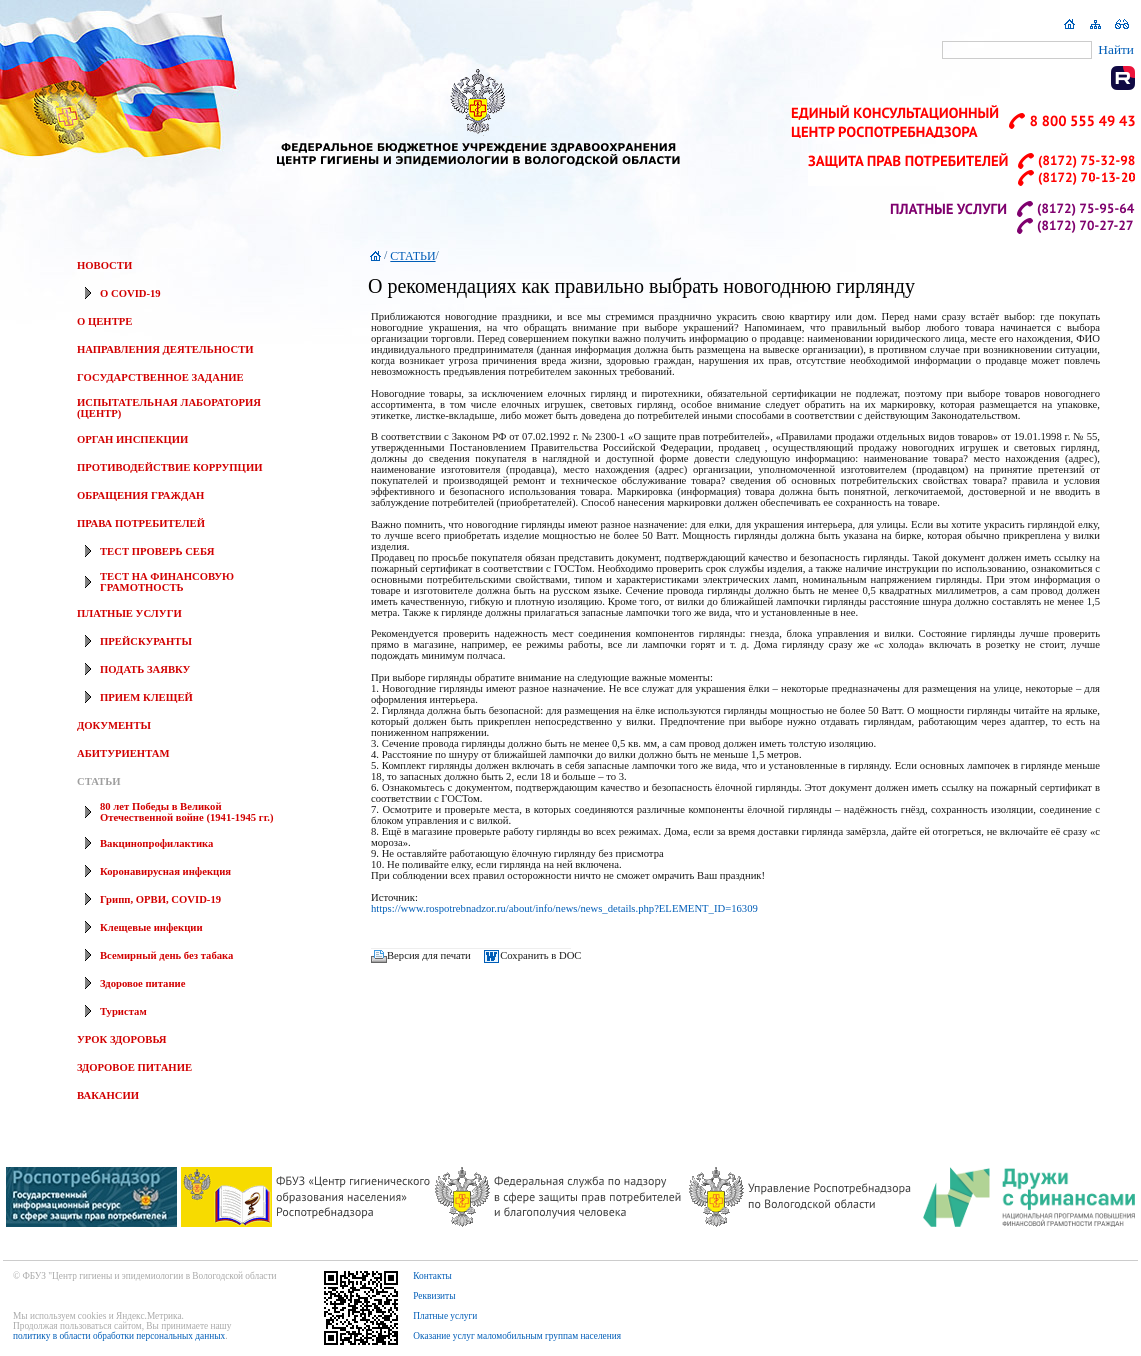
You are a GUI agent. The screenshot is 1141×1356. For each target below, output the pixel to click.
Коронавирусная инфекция (165, 871)
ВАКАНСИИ (108, 1095)
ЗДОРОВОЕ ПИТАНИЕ (134, 1067)
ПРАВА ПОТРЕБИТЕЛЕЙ (141, 523)
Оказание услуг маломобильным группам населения (517, 1336)
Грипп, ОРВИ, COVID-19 (160, 899)
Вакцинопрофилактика (156, 843)
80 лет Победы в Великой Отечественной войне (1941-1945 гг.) (186, 812)
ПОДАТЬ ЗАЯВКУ (145, 669)
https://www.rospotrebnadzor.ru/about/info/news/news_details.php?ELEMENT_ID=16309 (564, 908)
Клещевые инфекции (151, 927)
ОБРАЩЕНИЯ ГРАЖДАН (140, 495)
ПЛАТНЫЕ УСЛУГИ (129, 613)
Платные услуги (445, 1316)
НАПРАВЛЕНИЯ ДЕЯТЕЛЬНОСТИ (165, 349)
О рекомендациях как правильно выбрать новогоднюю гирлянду (641, 286)
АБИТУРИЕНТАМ (123, 753)
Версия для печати (429, 955)
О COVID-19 (130, 293)
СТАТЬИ (98, 781)
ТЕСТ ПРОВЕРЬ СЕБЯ (157, 551)
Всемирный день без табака (166, 955)
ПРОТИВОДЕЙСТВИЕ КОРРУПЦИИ (169, 467)
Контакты (432, 1276)
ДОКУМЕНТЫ (114, 725)
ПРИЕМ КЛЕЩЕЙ (146, 697)
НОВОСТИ (104, 265)
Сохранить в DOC (540, 955)
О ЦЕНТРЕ (104, 321)
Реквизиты (434, 1296)
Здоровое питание (142, 983)
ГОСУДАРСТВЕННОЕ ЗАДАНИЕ (160, 377)
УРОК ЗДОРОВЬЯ (122, 1039)
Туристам (123, 1011)
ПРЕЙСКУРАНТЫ (146, 641)
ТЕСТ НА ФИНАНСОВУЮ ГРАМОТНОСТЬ (167, 582)
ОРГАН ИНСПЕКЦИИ (132, 439)
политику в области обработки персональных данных (119, 1336)
